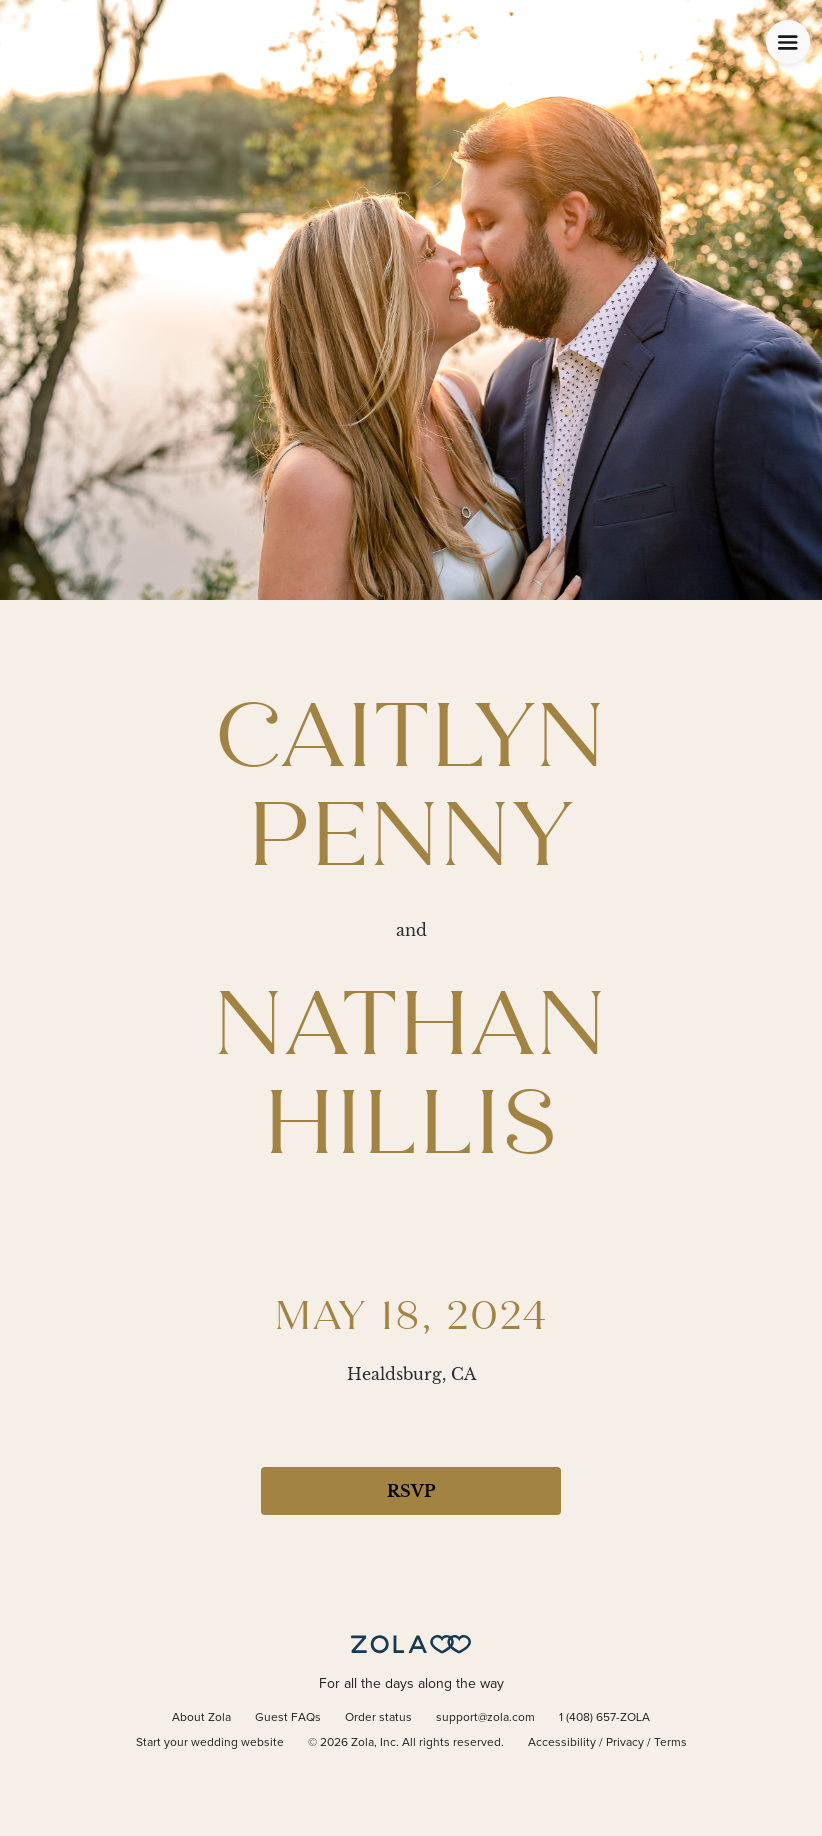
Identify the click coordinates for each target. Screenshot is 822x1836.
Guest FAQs (288, 1718)
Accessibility (562, 1743)
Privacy (625, 1743)
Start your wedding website (210, 1743)
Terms (670, 1743)
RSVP (411, 1491)
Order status (378, 1718)
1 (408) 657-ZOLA (604, 1718)
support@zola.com (485, 1718)
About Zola (201, 1718)
